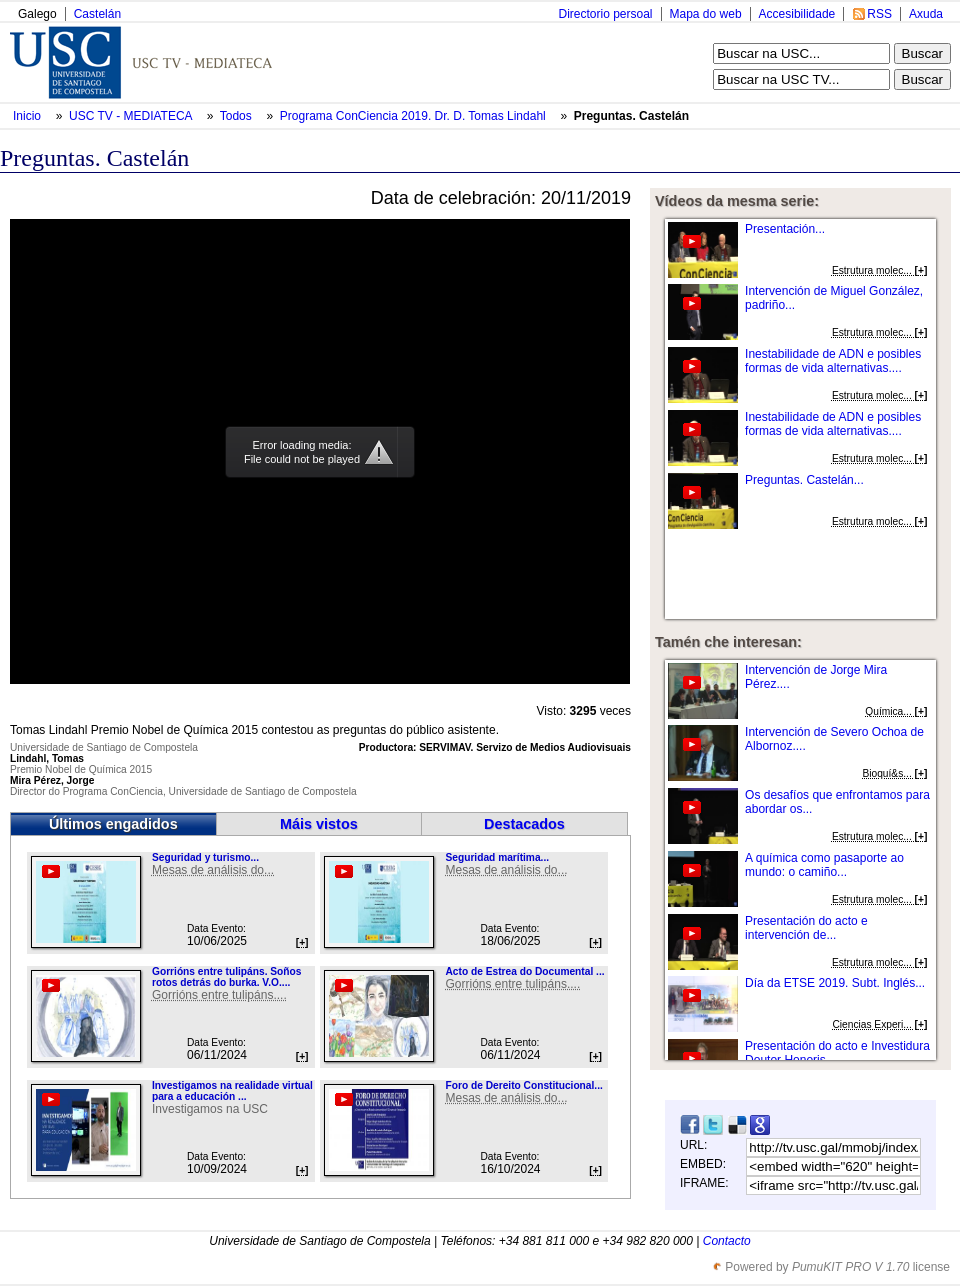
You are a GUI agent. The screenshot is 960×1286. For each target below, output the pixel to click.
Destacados (524, 824)
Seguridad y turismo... (205, 857)
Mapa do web (706, 14)
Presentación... (785, 229)
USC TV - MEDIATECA (132, 116)
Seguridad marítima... (497, 857)
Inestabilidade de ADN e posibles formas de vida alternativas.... (833, 361)
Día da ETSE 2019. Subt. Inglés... (835, 983)
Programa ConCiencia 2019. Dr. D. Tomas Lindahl (414, 116)
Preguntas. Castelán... (804, 480)
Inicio (28, 116)
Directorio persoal (605, 14)
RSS (879, 14)
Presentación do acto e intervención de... (806, 928)
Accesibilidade (797, 14)
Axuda (926, 14)
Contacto (727, 1241)
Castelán (97, 14)
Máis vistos (319, 824)
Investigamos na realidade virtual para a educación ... (232, 1091)
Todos (237, 116)
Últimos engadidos (113, 824)
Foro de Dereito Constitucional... (523, 1085)
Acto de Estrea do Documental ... (524, 971)
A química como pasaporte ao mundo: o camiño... (824, 865)
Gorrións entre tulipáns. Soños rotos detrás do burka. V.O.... (226, 977)
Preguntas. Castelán (631, 116)
